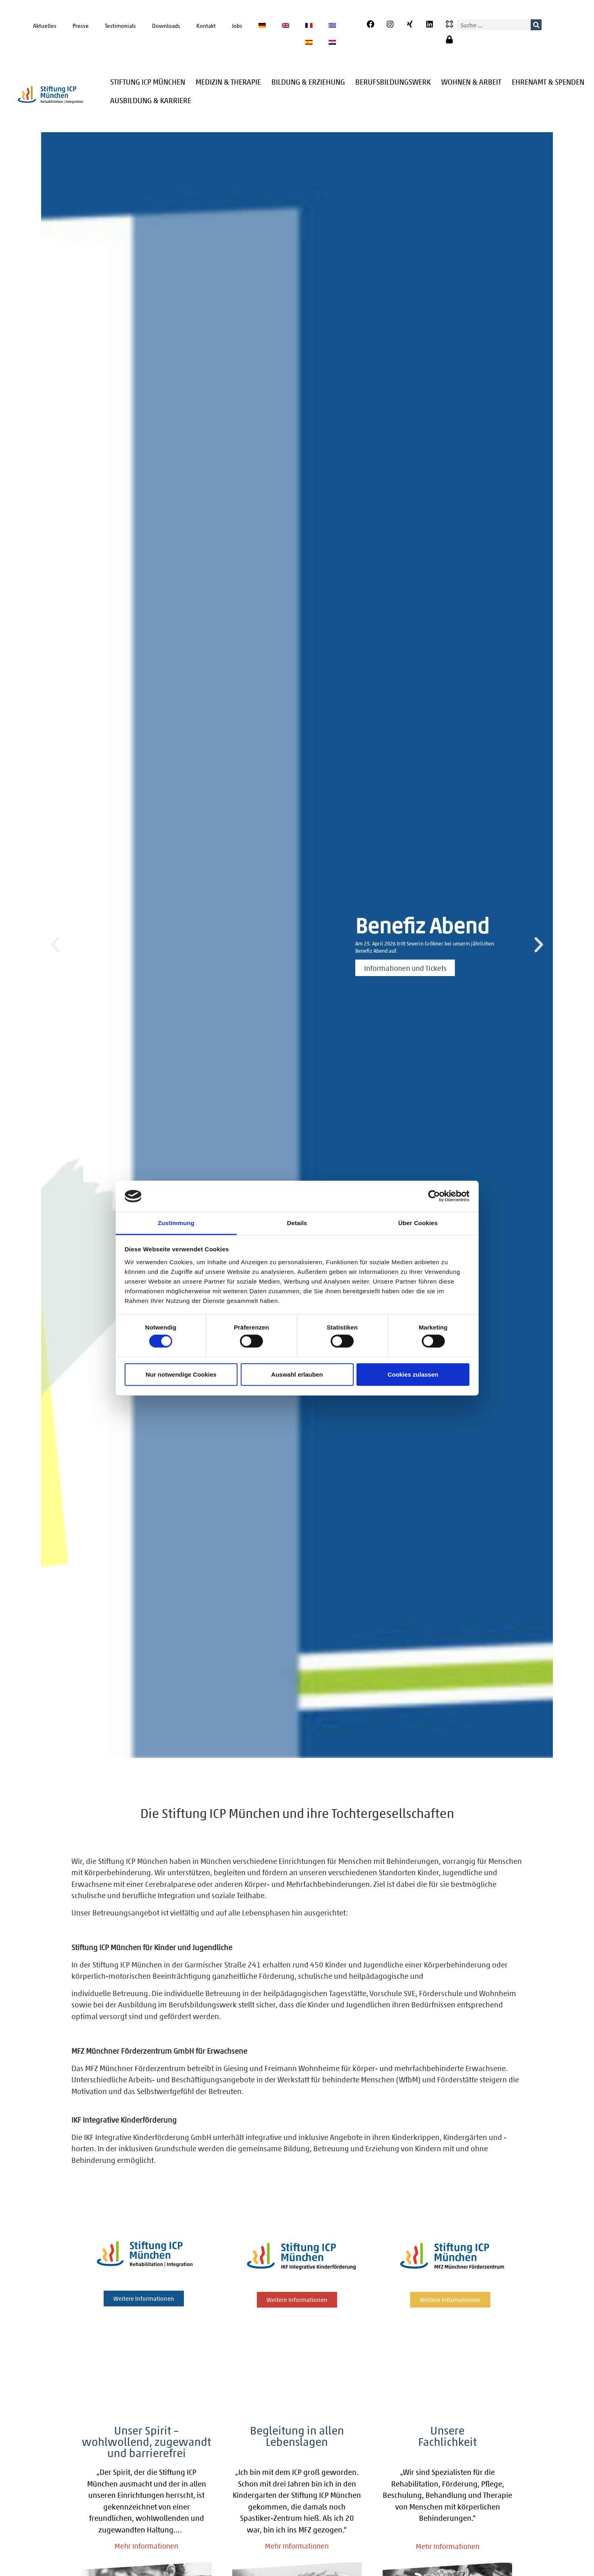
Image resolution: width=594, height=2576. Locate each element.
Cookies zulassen (413, 1374)
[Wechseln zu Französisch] (309, 25)
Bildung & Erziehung (308, 82)
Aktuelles (44, 25)
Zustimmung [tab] (176, 1222)
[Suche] (536, 24)
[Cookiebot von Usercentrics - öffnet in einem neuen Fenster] (434, 1196)
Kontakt (206, 25)
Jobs (237, 25)
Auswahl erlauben (297, 1374)
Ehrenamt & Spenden (548, 82)
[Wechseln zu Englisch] (285, 25)
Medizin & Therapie (228, 82)
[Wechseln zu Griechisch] (332, 25)
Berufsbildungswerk (393, 82)
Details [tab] (297, 1222)
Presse (81, 25)
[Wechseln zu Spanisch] (309, 42)
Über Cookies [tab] (418, 1222)
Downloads (166, 25)
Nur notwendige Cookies (181, 1374)
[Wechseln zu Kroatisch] (332, 42)
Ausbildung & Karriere (150, 100)
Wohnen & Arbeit (471, 82)
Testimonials (120, 25)
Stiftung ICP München (147, 82)
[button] (55, 945)
